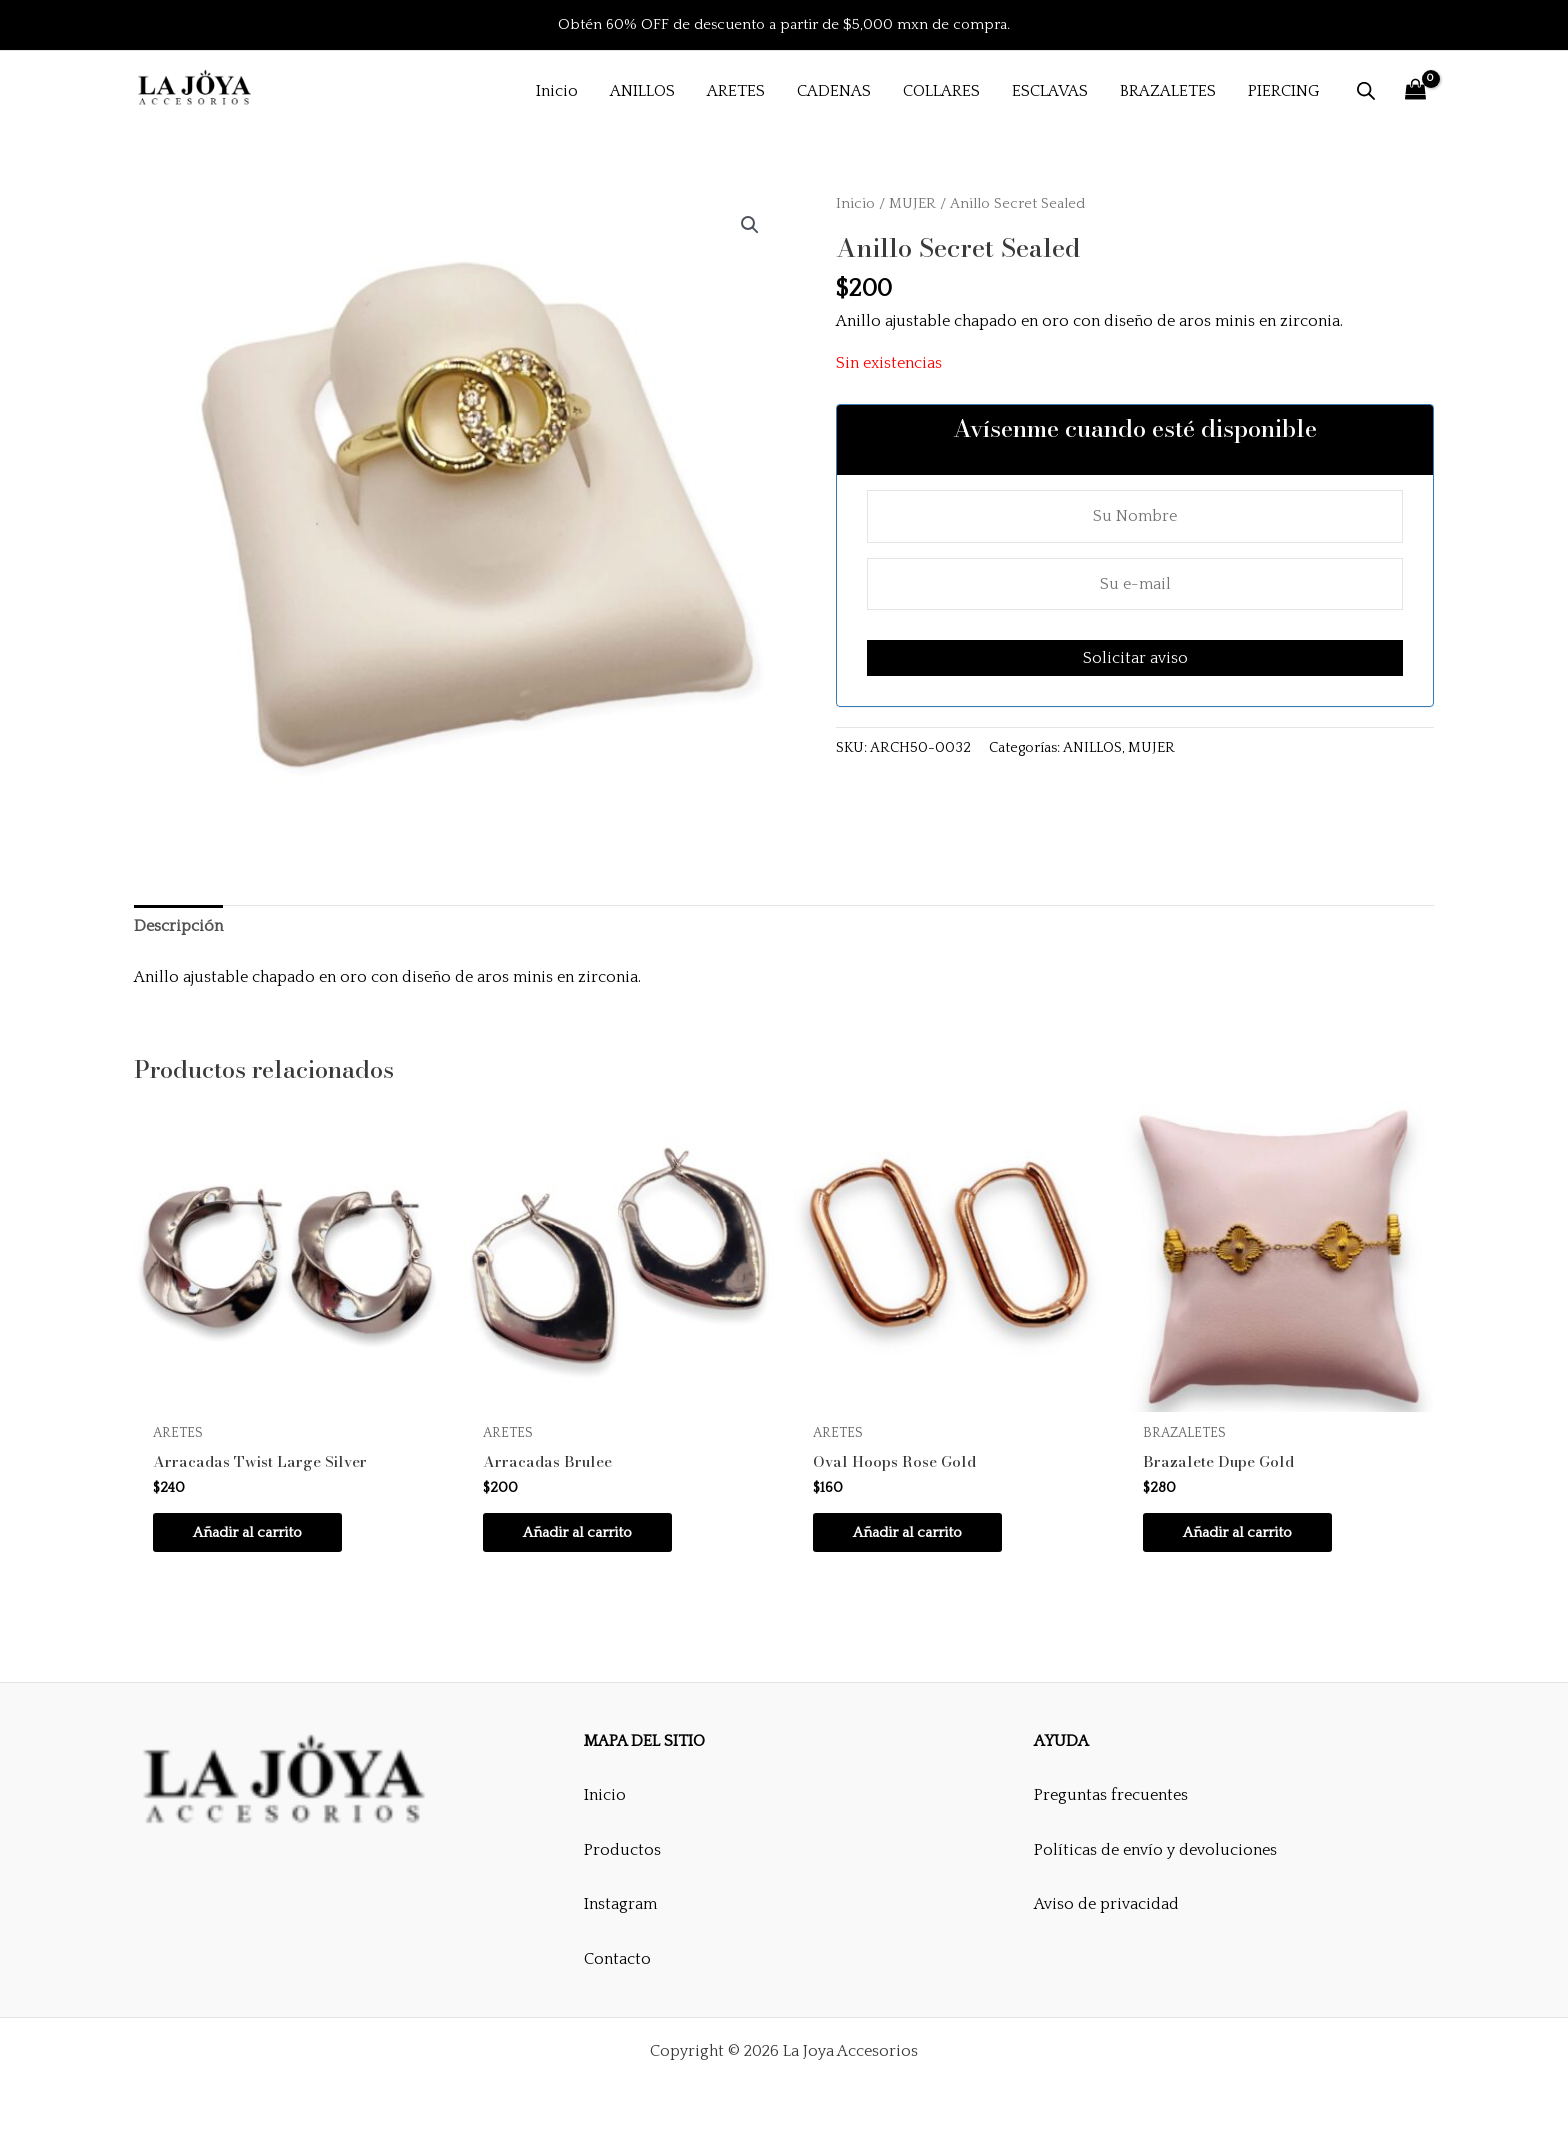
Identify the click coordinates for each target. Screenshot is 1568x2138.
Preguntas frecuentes (1111, 1795)
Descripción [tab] (178, 926)
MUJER (912, 204)
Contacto (617, 1959)
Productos (622, 1850)
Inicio (855, 204)
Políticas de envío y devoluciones (1155, 1850)
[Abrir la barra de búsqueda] (1366, 91)
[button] (750, 225)
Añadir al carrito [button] (254, 1534)
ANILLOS (1092, 748)
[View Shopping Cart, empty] (1415, 90)
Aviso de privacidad (1106, 1904)
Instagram (620, 1904)
